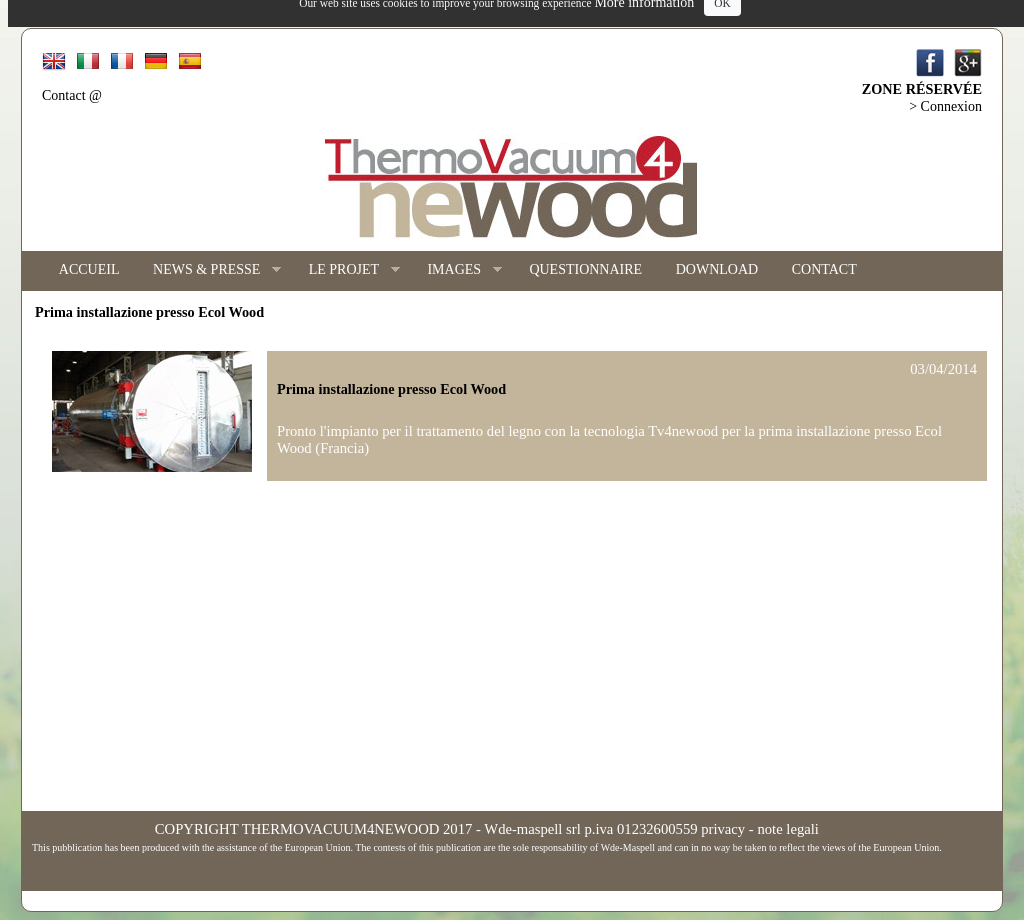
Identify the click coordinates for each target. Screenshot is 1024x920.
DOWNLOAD (717, 269)
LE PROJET (346, 270)
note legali (787, 829)
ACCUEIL (89, 269)
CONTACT (824, 269)
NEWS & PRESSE (208, 270)
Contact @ (72, 95)
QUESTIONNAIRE (585, 269)
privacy (723, 829)
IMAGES (456, 270)
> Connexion (945, 106)
